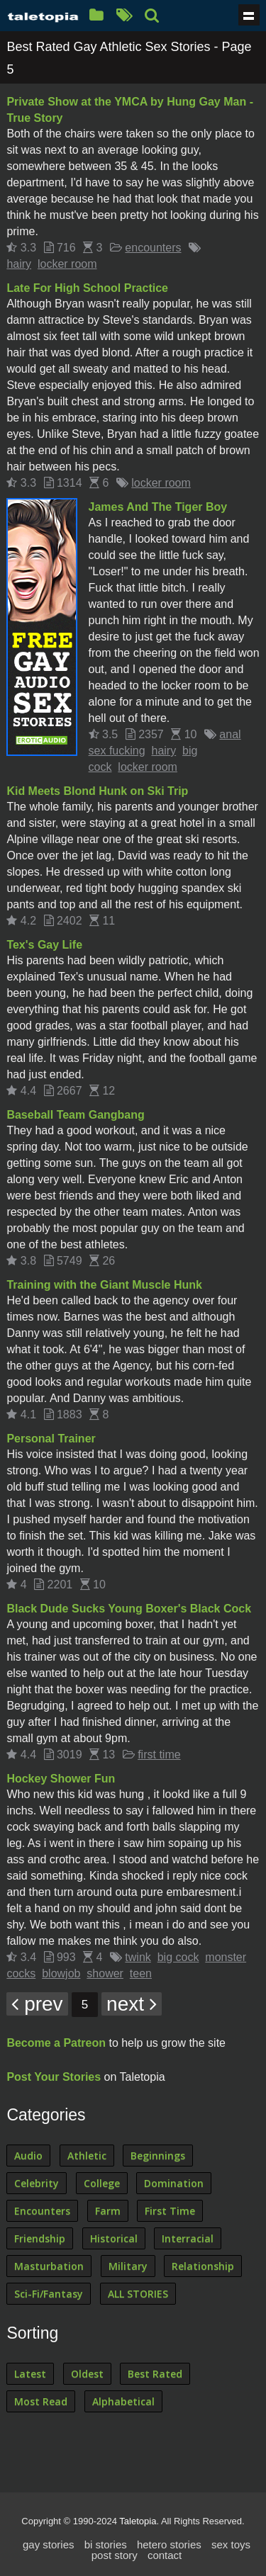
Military (128, 2266)
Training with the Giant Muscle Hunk (104, 1285)
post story (115, 2555)
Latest (30, 2373)
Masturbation (49, 2266)
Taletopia (137, 2521)
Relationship (203, 2266)
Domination (174, 2183)
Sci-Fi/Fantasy (48, 2293)
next (131, 2004)
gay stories (48, 2544)
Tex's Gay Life (44, 945)
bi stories (105, 2544)
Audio (28, 2155)
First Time (170, 2211)
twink (137, 1957)
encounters (153, 248)
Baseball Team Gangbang (75, 1115)
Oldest (87, 2373)
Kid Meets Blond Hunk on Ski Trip (97, 791)
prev (36, 2004)
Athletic (86, 2155)
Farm (108, 2211)
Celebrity (36, 2183)
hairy (18, 264)
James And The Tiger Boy (158, 507)
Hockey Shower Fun (60, 1779)
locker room (67, 264)
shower (105, 1973)
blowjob (61, 1973)
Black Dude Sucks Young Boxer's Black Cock (128, 1609)
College (102, 2183)
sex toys (230, 2544)
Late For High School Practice (87, 288)
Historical (114, 2238)
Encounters (42, 2211)
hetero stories (169, 2544)
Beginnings (158, 2155)
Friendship (39, 2238)
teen (141, 1973)
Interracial (188, 2238)
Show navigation (249, 15)
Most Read (40, 2401)
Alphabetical (123, 2401)
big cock (178, 1957)
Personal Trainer (50, 1439)
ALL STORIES (138, 2293)
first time (159, 1755)
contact (165, 2555)
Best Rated (155, 2373)
